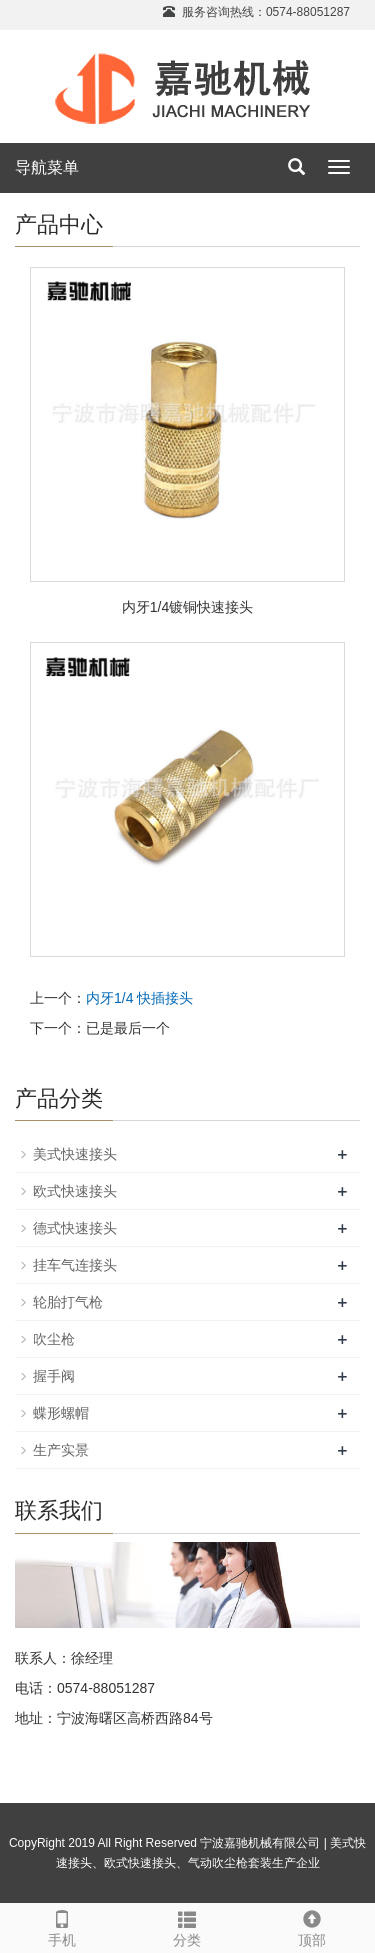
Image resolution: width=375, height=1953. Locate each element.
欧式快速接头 (75, 1191)
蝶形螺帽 (61, 1413)
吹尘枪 (54, 1339)
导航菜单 (47, 167)
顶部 (312, 1926)
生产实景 (61, 1450)
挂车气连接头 (75, 1265)
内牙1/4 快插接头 (139, 998)
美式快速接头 (75, 1154)
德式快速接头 (75, 1228)
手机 (62, 1926)
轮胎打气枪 (68, 1302)
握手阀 (54, 1376)
